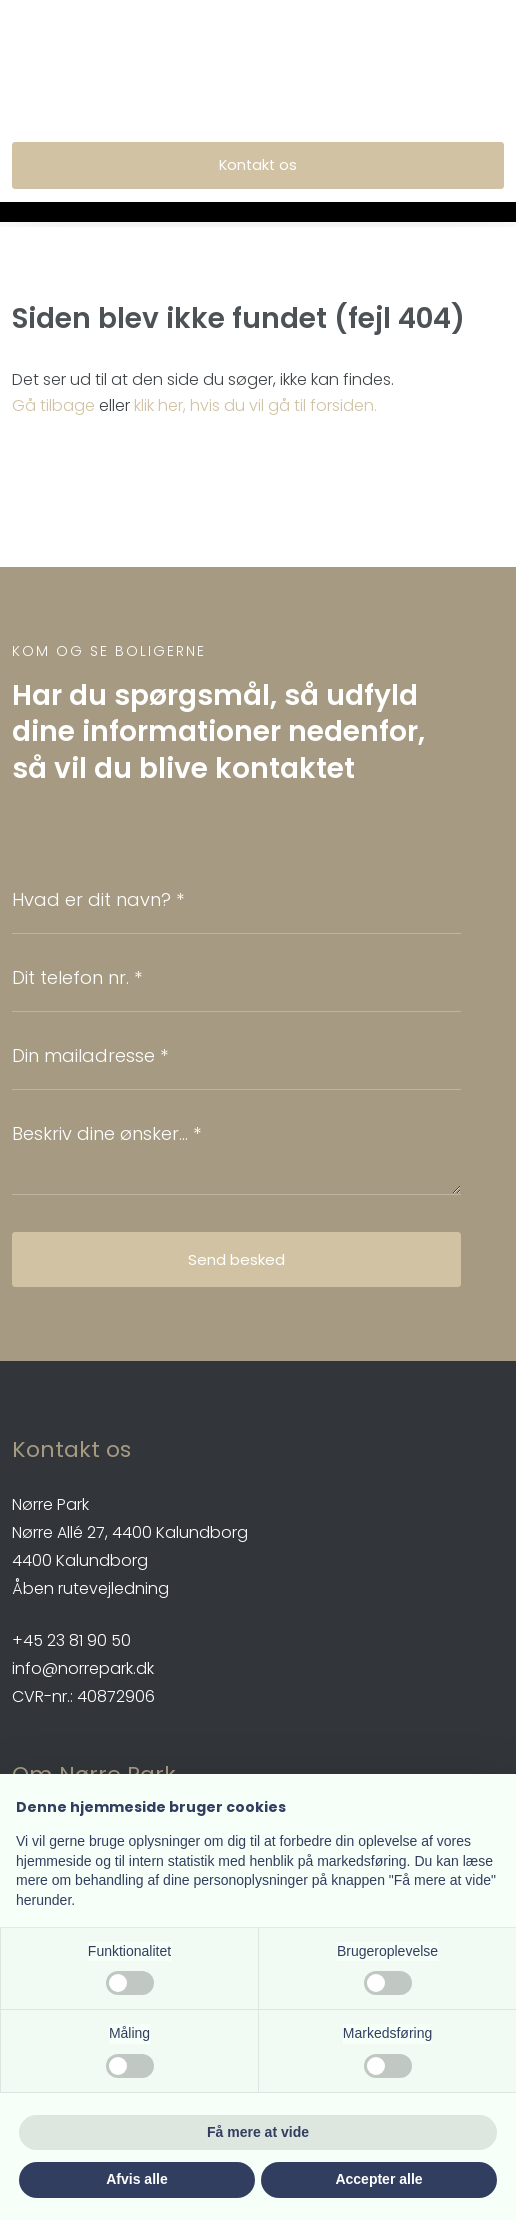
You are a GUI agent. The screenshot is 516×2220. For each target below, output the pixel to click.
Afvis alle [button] (136, 2179)
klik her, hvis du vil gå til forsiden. (255, 405)
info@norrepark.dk (83, 1668)
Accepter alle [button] (378, 2179)
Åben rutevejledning (90, 1588)
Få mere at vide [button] (258, 2132)
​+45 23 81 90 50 (71, 1640)
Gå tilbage (53, 405)
